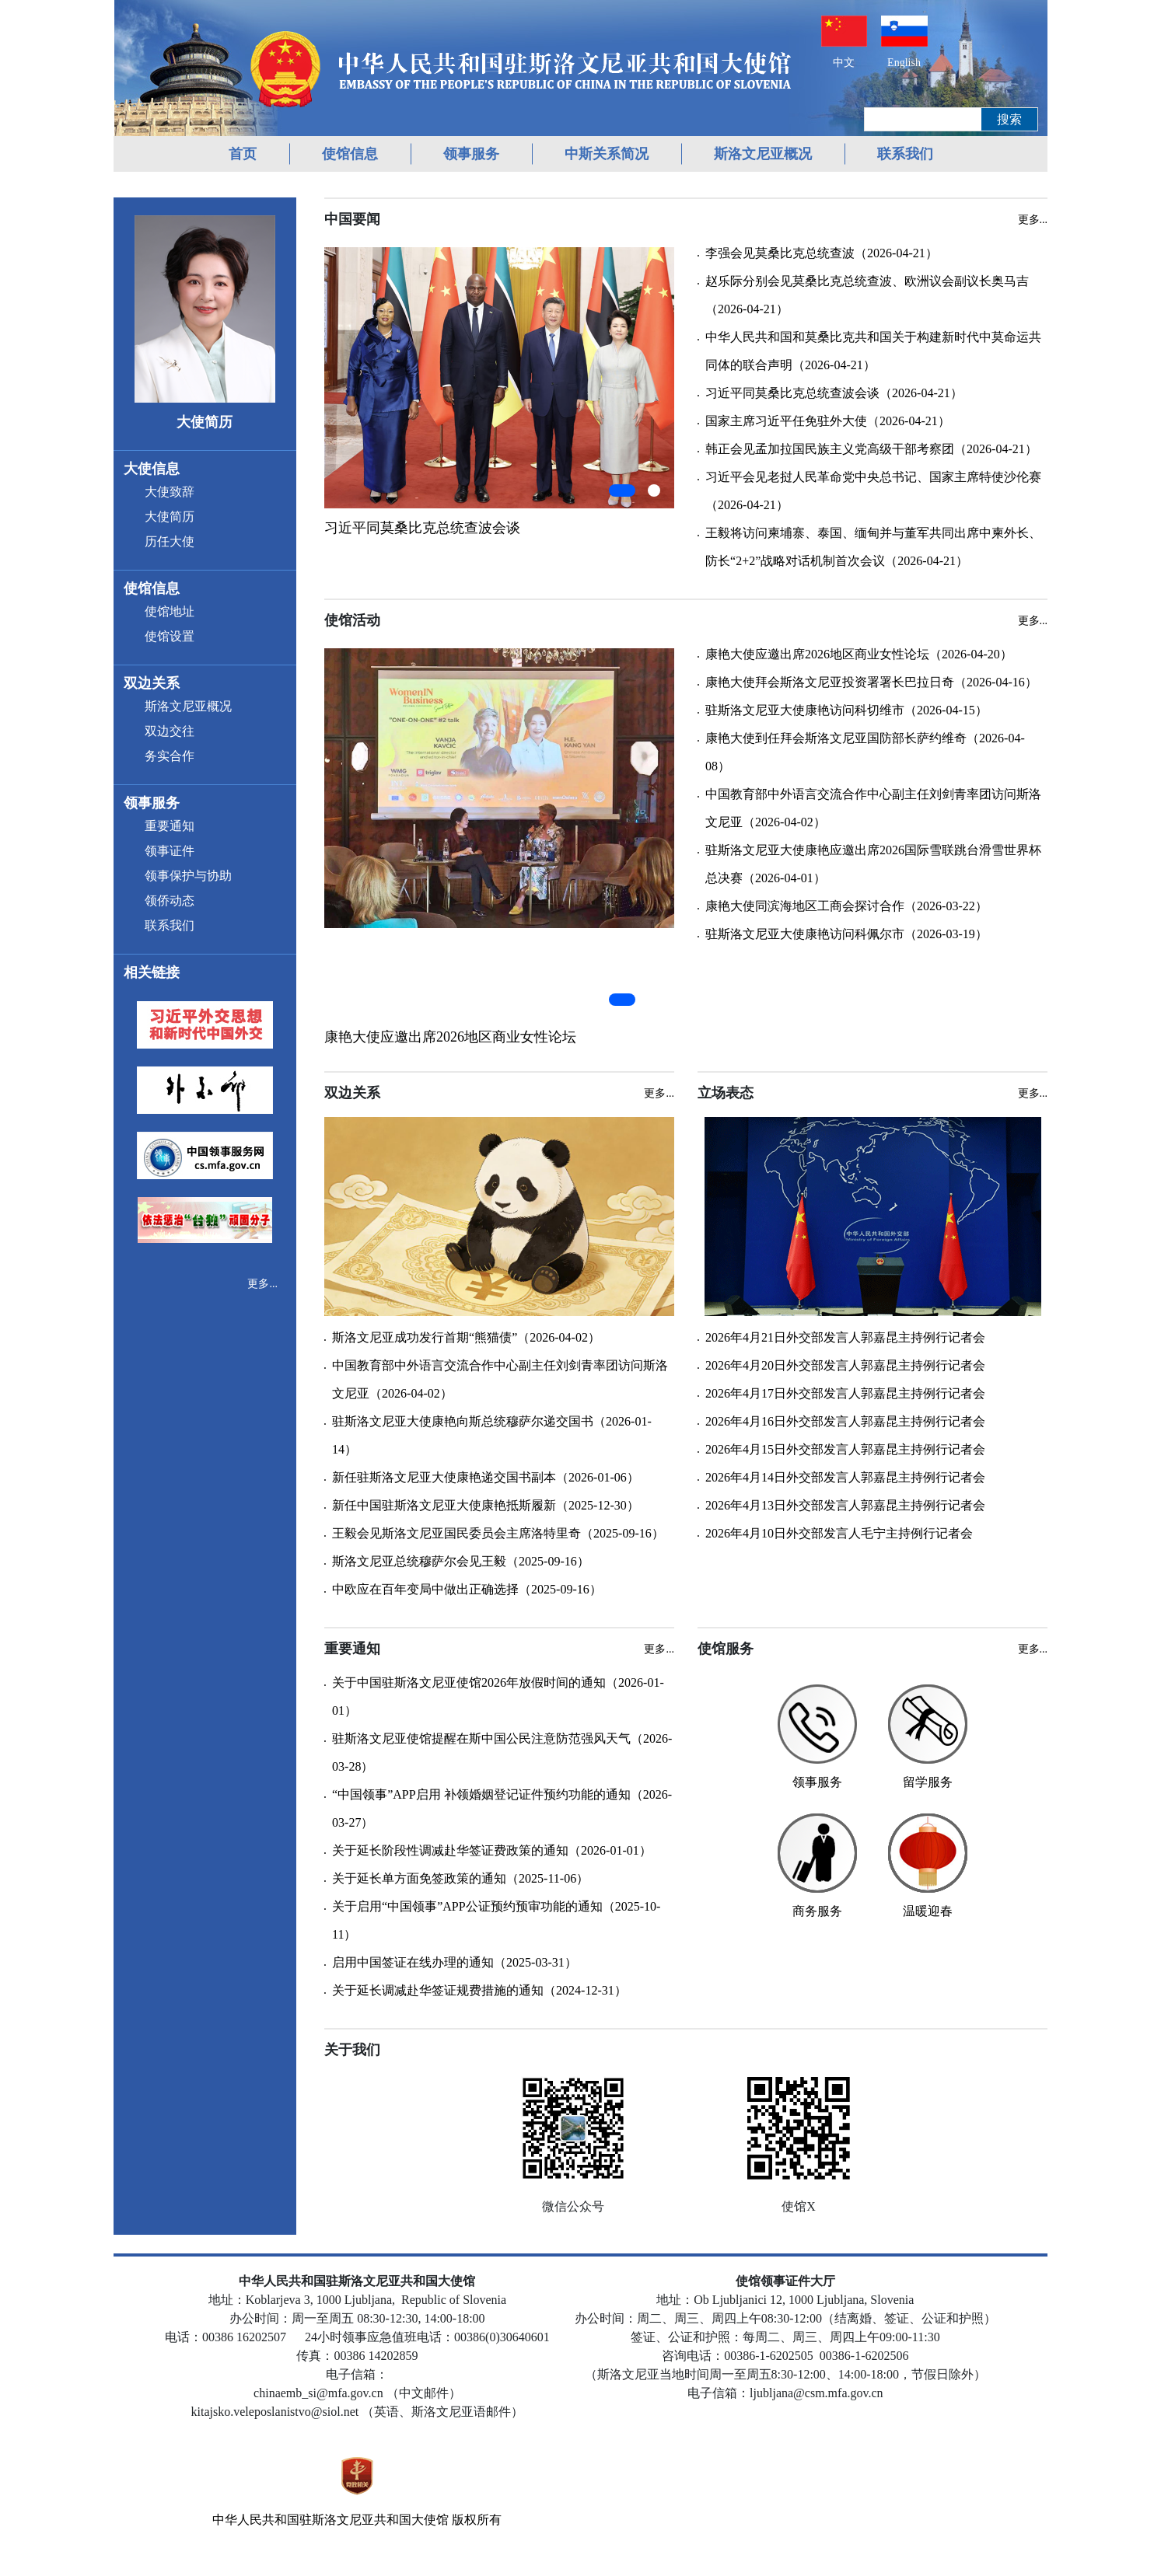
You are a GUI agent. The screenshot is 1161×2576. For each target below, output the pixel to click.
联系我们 (905, 154)
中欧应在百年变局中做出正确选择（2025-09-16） (467, 1589)
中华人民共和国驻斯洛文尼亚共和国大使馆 (330, 2519)
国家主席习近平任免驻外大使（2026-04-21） (827, 421)
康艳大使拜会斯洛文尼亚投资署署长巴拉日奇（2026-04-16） (871, 682)
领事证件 (169, 850)
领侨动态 (169, 900)
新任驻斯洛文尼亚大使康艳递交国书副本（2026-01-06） (485, 1477)
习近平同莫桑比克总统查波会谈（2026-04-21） (834, 393)
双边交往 (169, 731)
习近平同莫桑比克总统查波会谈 (422, 528)
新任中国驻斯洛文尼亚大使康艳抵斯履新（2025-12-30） (485, 1505)
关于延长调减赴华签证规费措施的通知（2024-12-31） (479, 1990)
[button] (622, 490)
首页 (243, 154)
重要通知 (169, 825)
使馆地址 (169, 611)
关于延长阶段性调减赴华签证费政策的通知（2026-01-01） (492, 1850)
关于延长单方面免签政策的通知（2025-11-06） (460, 1878)
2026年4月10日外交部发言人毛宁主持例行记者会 (839, 1533)
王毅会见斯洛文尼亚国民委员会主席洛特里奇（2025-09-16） (498, 1533)
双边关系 (152, 683)
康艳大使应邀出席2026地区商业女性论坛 (450, 1037)
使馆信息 (350, 154)
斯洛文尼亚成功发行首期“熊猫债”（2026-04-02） (466, 1337)
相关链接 (152, 972)
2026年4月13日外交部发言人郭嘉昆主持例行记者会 (845, 1505)
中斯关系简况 (607, 154)
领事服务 (471, 154)
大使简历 (169, 516)
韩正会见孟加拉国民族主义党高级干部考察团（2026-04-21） (871, 449)
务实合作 (169, 756)
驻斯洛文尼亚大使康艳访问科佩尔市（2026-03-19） (846, 934)
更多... (262, 1284)
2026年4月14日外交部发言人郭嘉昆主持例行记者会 (845, 1477)
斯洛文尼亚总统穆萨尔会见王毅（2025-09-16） (460, 1561)
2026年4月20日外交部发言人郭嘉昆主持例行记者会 (845, 1365)
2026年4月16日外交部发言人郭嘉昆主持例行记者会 (845, 1421)
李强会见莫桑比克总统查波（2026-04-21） (821, 253)
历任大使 (169, 541)
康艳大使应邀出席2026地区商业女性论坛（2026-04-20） (858, 654)
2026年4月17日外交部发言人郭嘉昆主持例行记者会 (845, 1393)
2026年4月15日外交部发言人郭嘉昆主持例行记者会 (845, 1449)
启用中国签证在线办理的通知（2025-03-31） (454, 1962)
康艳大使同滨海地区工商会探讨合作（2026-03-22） (846, 906)
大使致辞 (169, 491)
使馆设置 (169, 636)
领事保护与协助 (188, 875)
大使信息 (152, 468)
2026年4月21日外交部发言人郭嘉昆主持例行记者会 (845, 1337)
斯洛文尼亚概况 (763, 154)
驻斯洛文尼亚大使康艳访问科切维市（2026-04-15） (846, 710)
